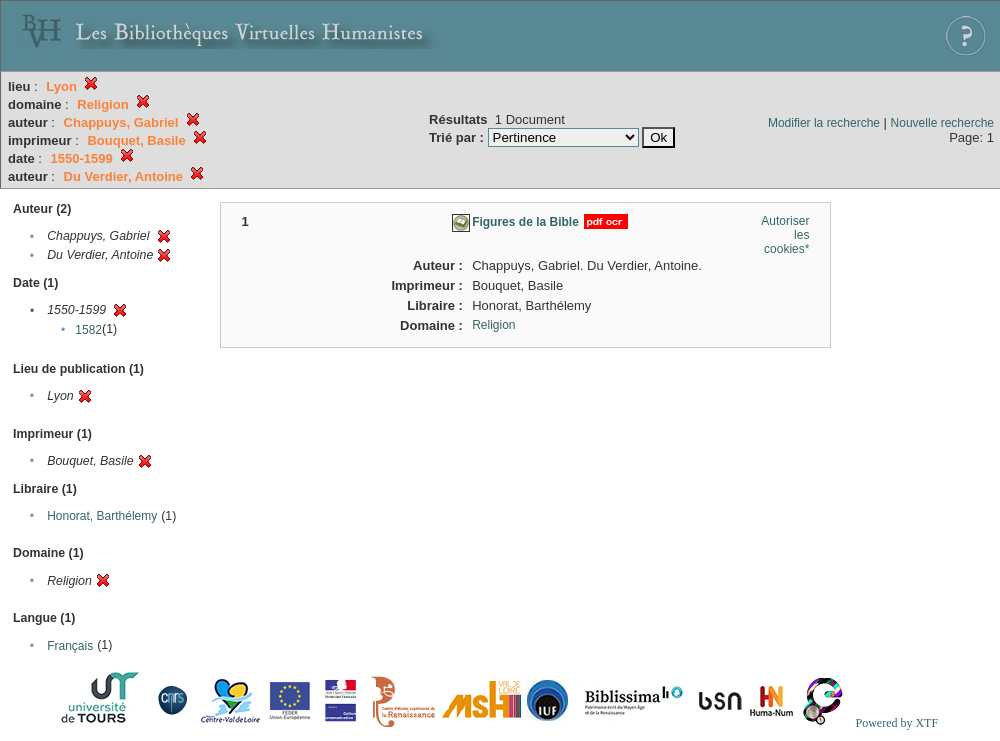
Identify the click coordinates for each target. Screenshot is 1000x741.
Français (70, 646)
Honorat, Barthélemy (102, 516)
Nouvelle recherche (942, 123)
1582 (88, 330)
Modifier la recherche (824, 123)
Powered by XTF (896, 723)
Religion (493, 325)
